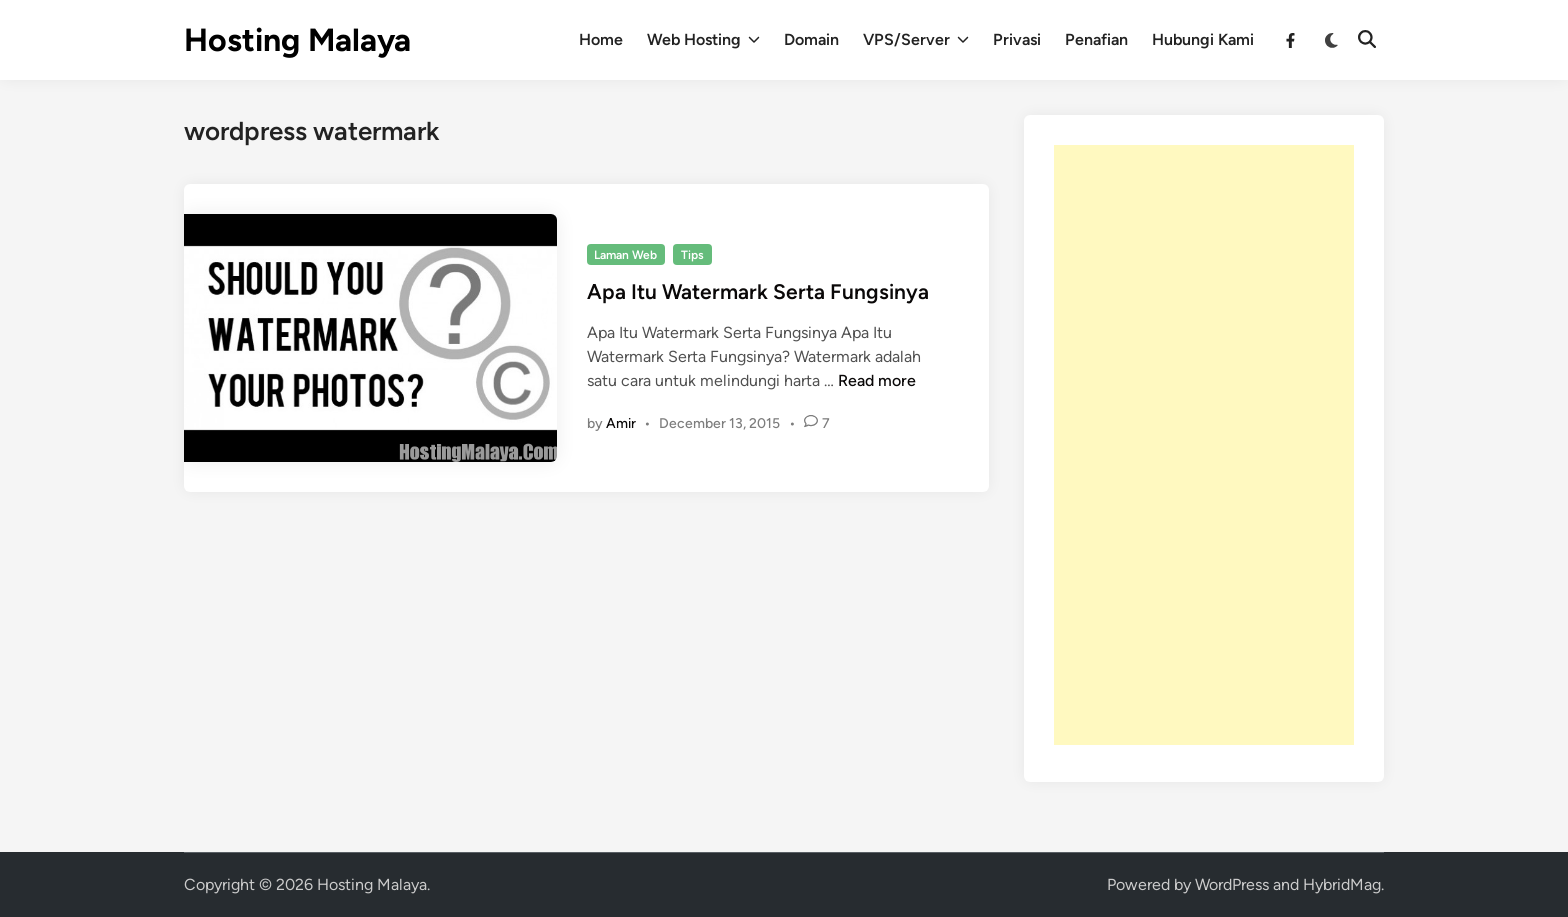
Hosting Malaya (297, 40)
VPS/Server (916, 40)
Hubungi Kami (1203, 39)
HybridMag (1342, 884)
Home (601, 39)
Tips (692, 255)
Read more (877, 380)
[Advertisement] (1204, 445)
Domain (811, 39)
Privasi (1017, 39)
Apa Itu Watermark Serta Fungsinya (758, 291)
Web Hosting (703, 40)
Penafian (1096, 39)
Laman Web (625, 255)
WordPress (1232, 884)
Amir (621, 423)
